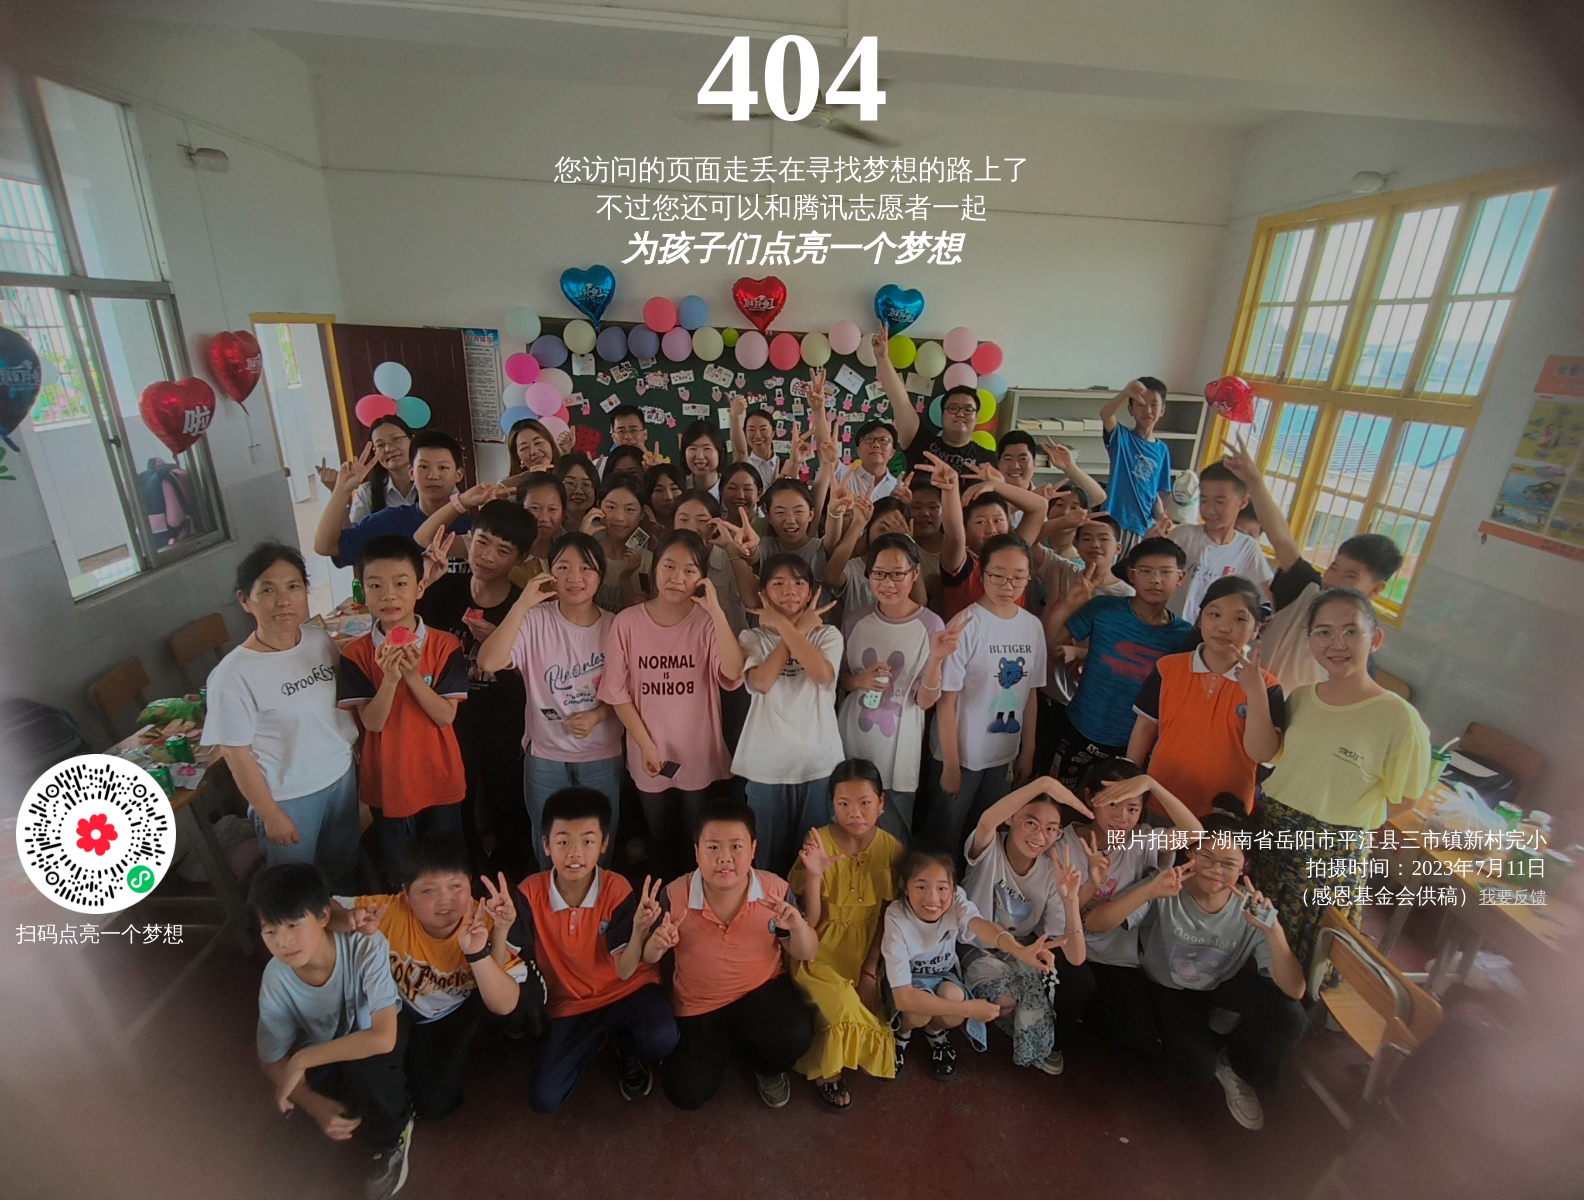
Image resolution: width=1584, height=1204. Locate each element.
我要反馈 (1513, 897)
